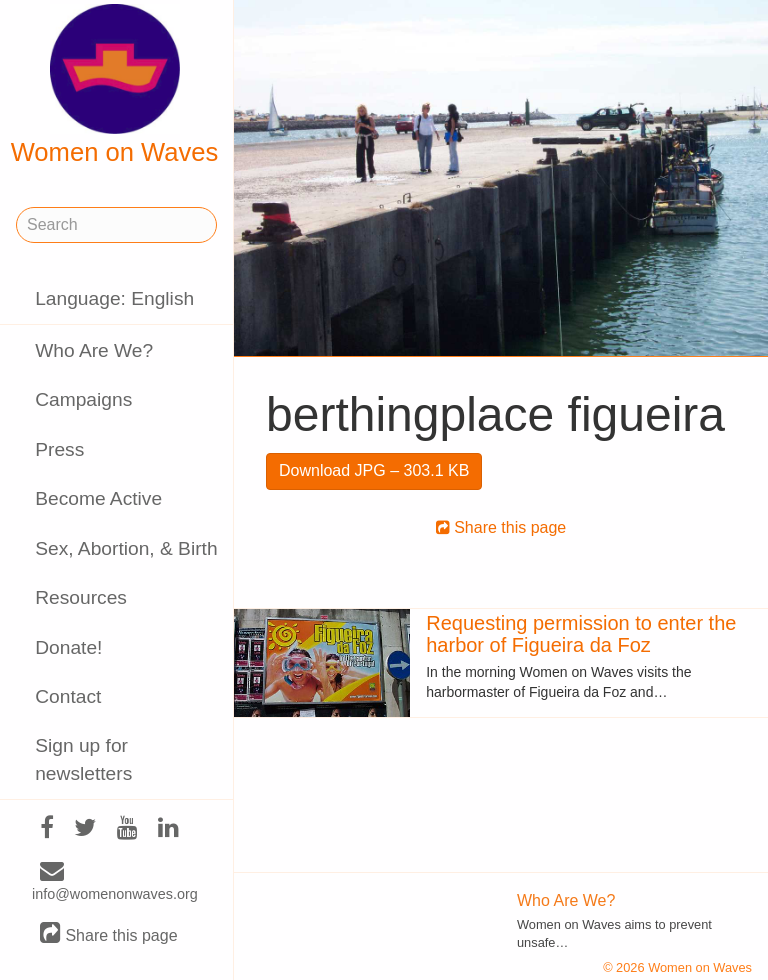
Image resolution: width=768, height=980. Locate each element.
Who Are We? (94, 350)
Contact (68, 696)
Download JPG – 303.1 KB (374, 470)
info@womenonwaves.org (115, 883)
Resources (81, 597)
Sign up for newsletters (83, 759)
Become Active (98, 498)
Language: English (114, 298)
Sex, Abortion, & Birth (126, 548)
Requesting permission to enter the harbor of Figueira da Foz (581, 634)
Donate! (68, 647)
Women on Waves (115, 85)
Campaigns (83, 399)
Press (59, 449)
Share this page (109, 934)
